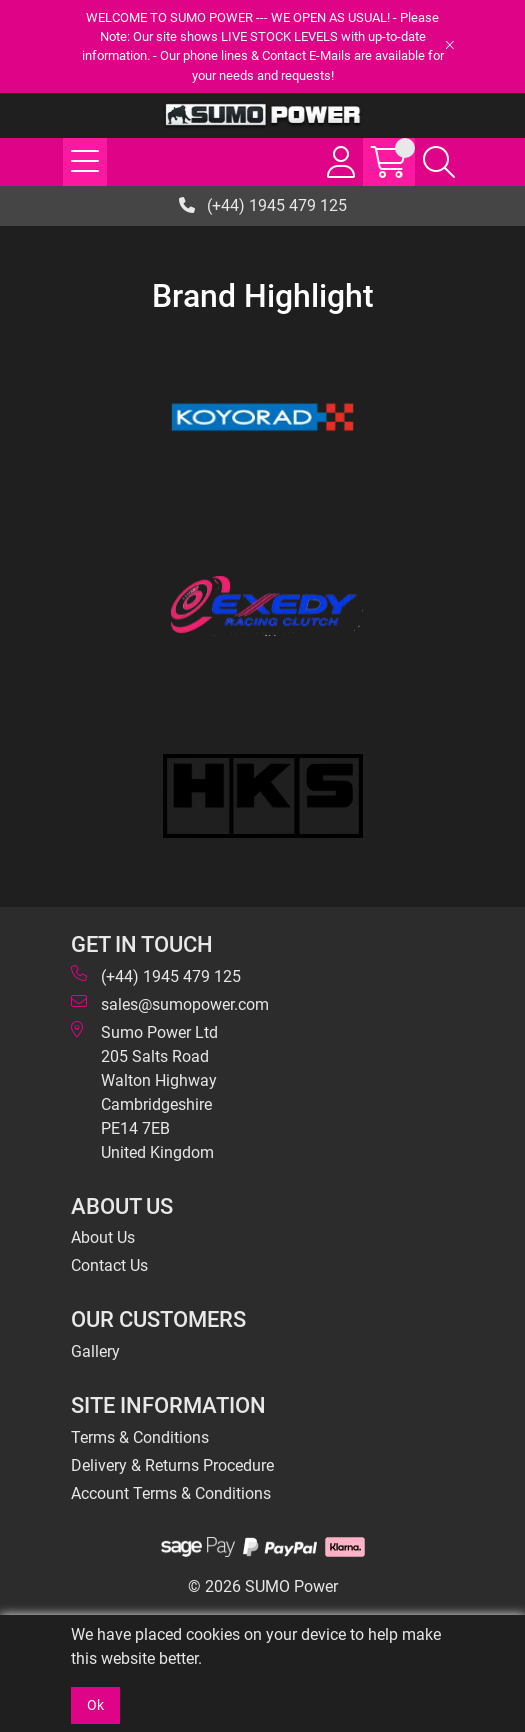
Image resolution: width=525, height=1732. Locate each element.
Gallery (95, 1351)
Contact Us (109, 1265)
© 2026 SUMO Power (263, 1586)
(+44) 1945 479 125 (263, 205)
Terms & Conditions (140, 1437)
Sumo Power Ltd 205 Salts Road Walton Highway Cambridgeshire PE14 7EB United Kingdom (144, 1091)
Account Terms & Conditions (171, 1493)
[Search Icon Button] (439, 162)
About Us (103, 1237)
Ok (95, 1705)
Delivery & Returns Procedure (172, 1465)
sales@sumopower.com (170, 1003)
